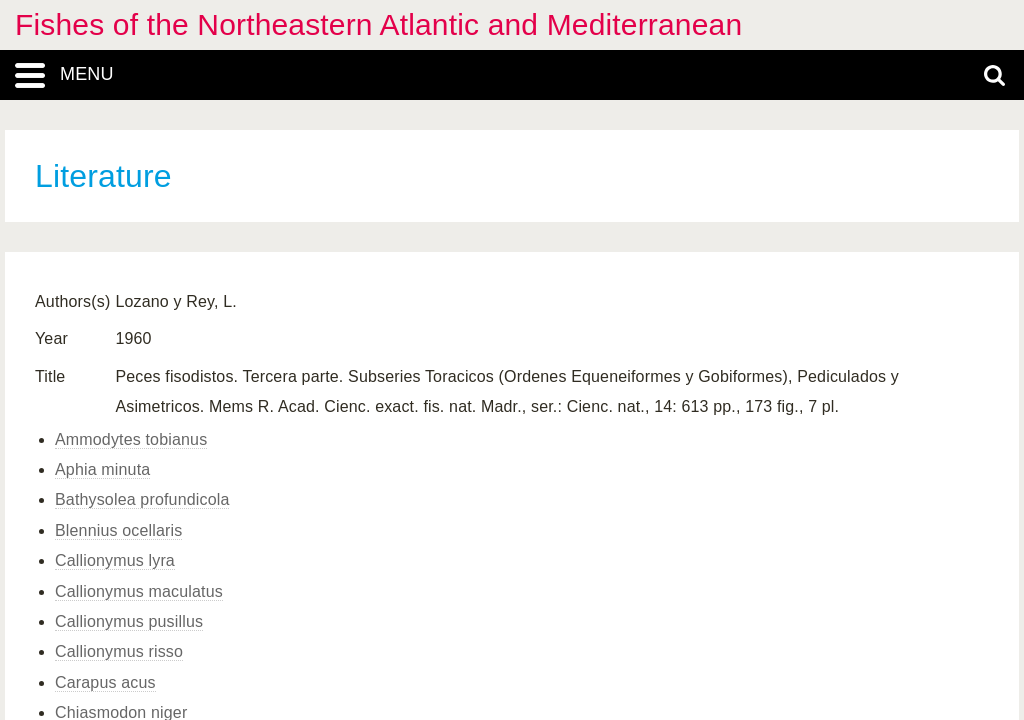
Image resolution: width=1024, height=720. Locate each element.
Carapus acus (105, 682)
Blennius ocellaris (118, 530)
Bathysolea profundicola (142, 499)
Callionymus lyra (115, 560)
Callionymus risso (119, 651)
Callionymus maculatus (139, 591)
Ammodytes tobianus (131, 439)
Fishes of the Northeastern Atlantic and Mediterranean (378, 24)
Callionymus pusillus (129, 621)
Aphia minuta (102, 469)
